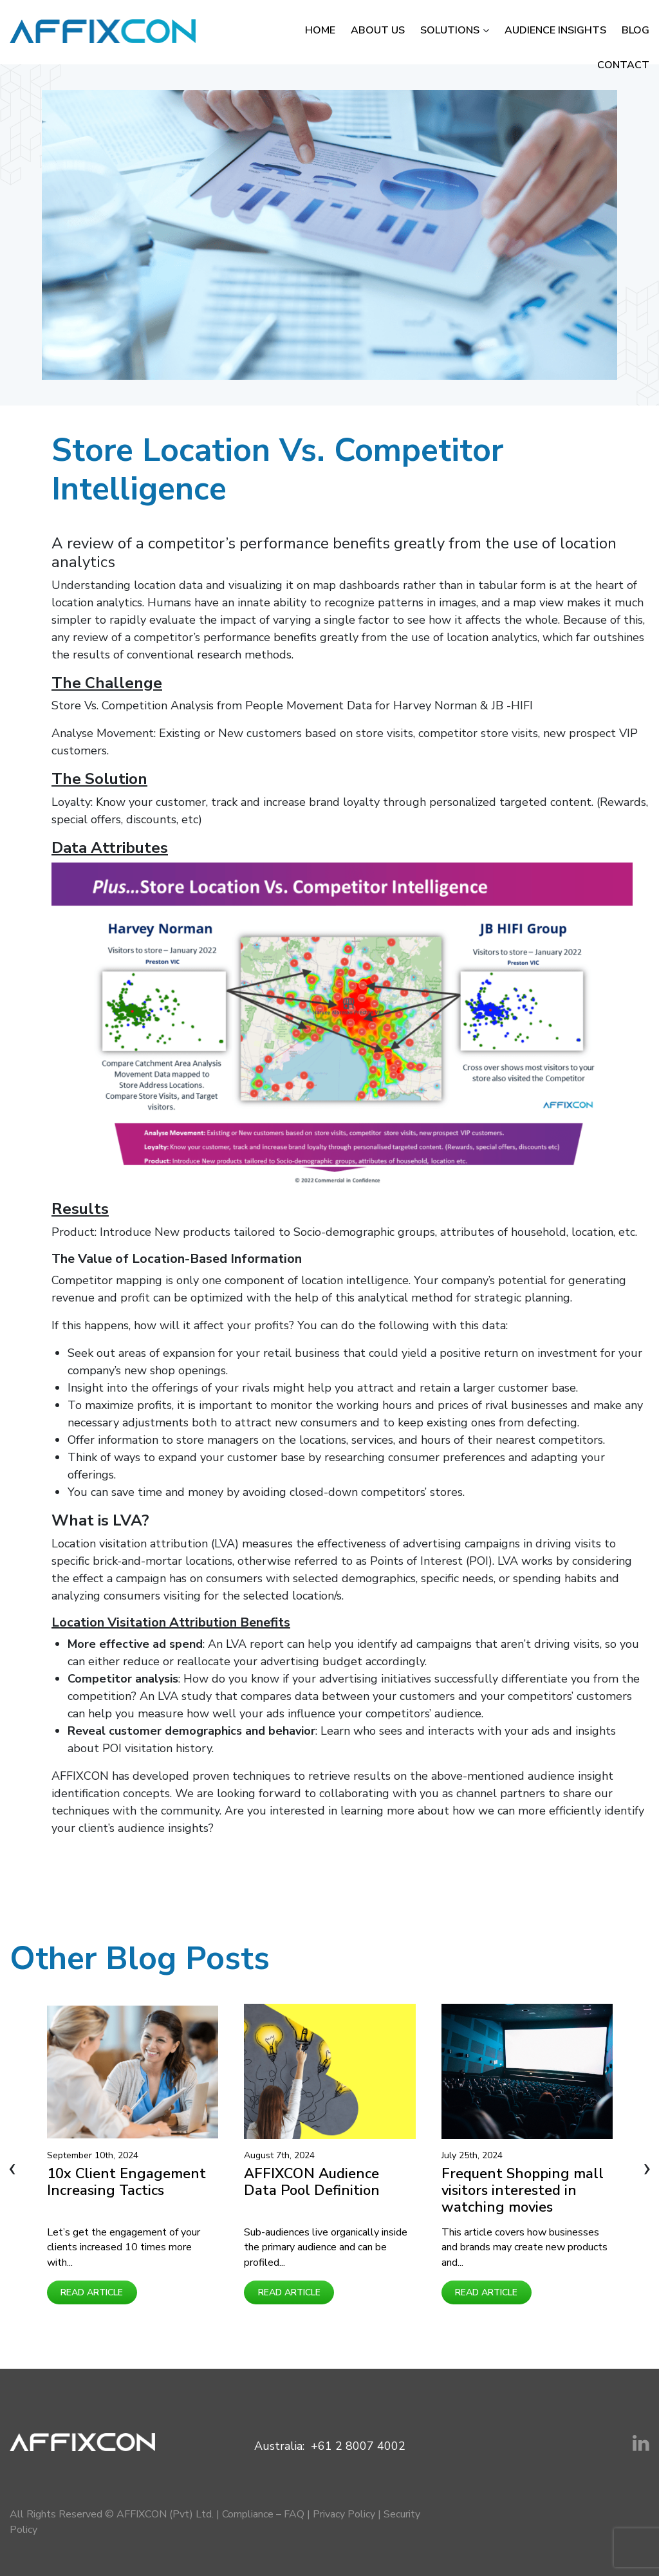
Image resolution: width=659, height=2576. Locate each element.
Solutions (449, 30)
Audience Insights (555, 30)
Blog (635, 30)
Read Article (91, 2292)
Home (320, 30)
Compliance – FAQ (263, 2514)
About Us (378, 30)
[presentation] (12, 2168)
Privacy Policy (344, 2514)
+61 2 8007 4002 (358, 2446)
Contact (623, 65)
